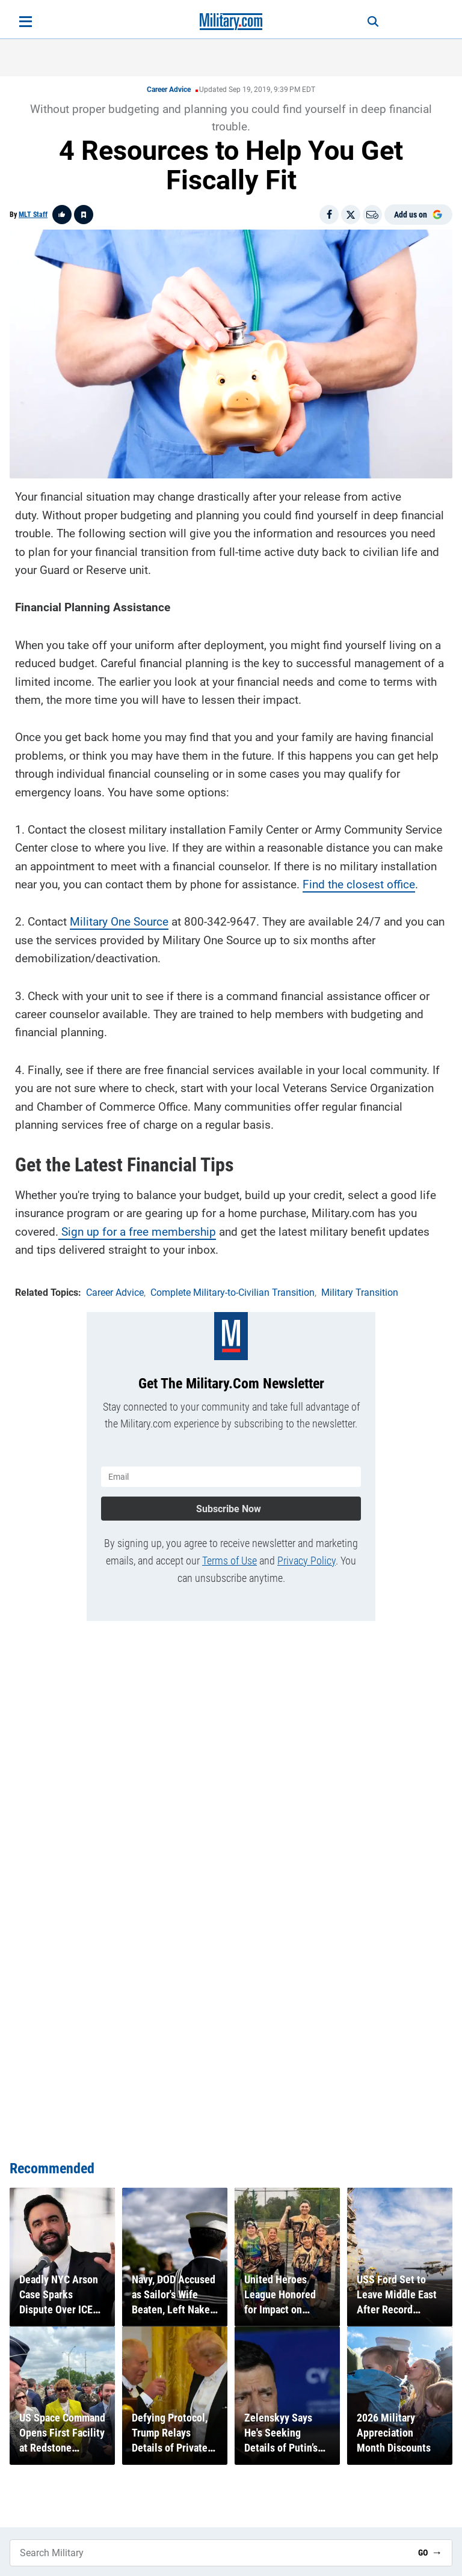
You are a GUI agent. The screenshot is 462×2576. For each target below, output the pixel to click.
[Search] (373, 21)
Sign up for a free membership (137, 1232)
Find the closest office (359, 884)
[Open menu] (25, 22)
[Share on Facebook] (329, 214)
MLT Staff (33, 214)
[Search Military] (209, 2553)
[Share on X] (350, 214)
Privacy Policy (306, 1560)
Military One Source (119, 922)
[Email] (372, 214)
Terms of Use (229, 1560)
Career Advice (169, 89)
